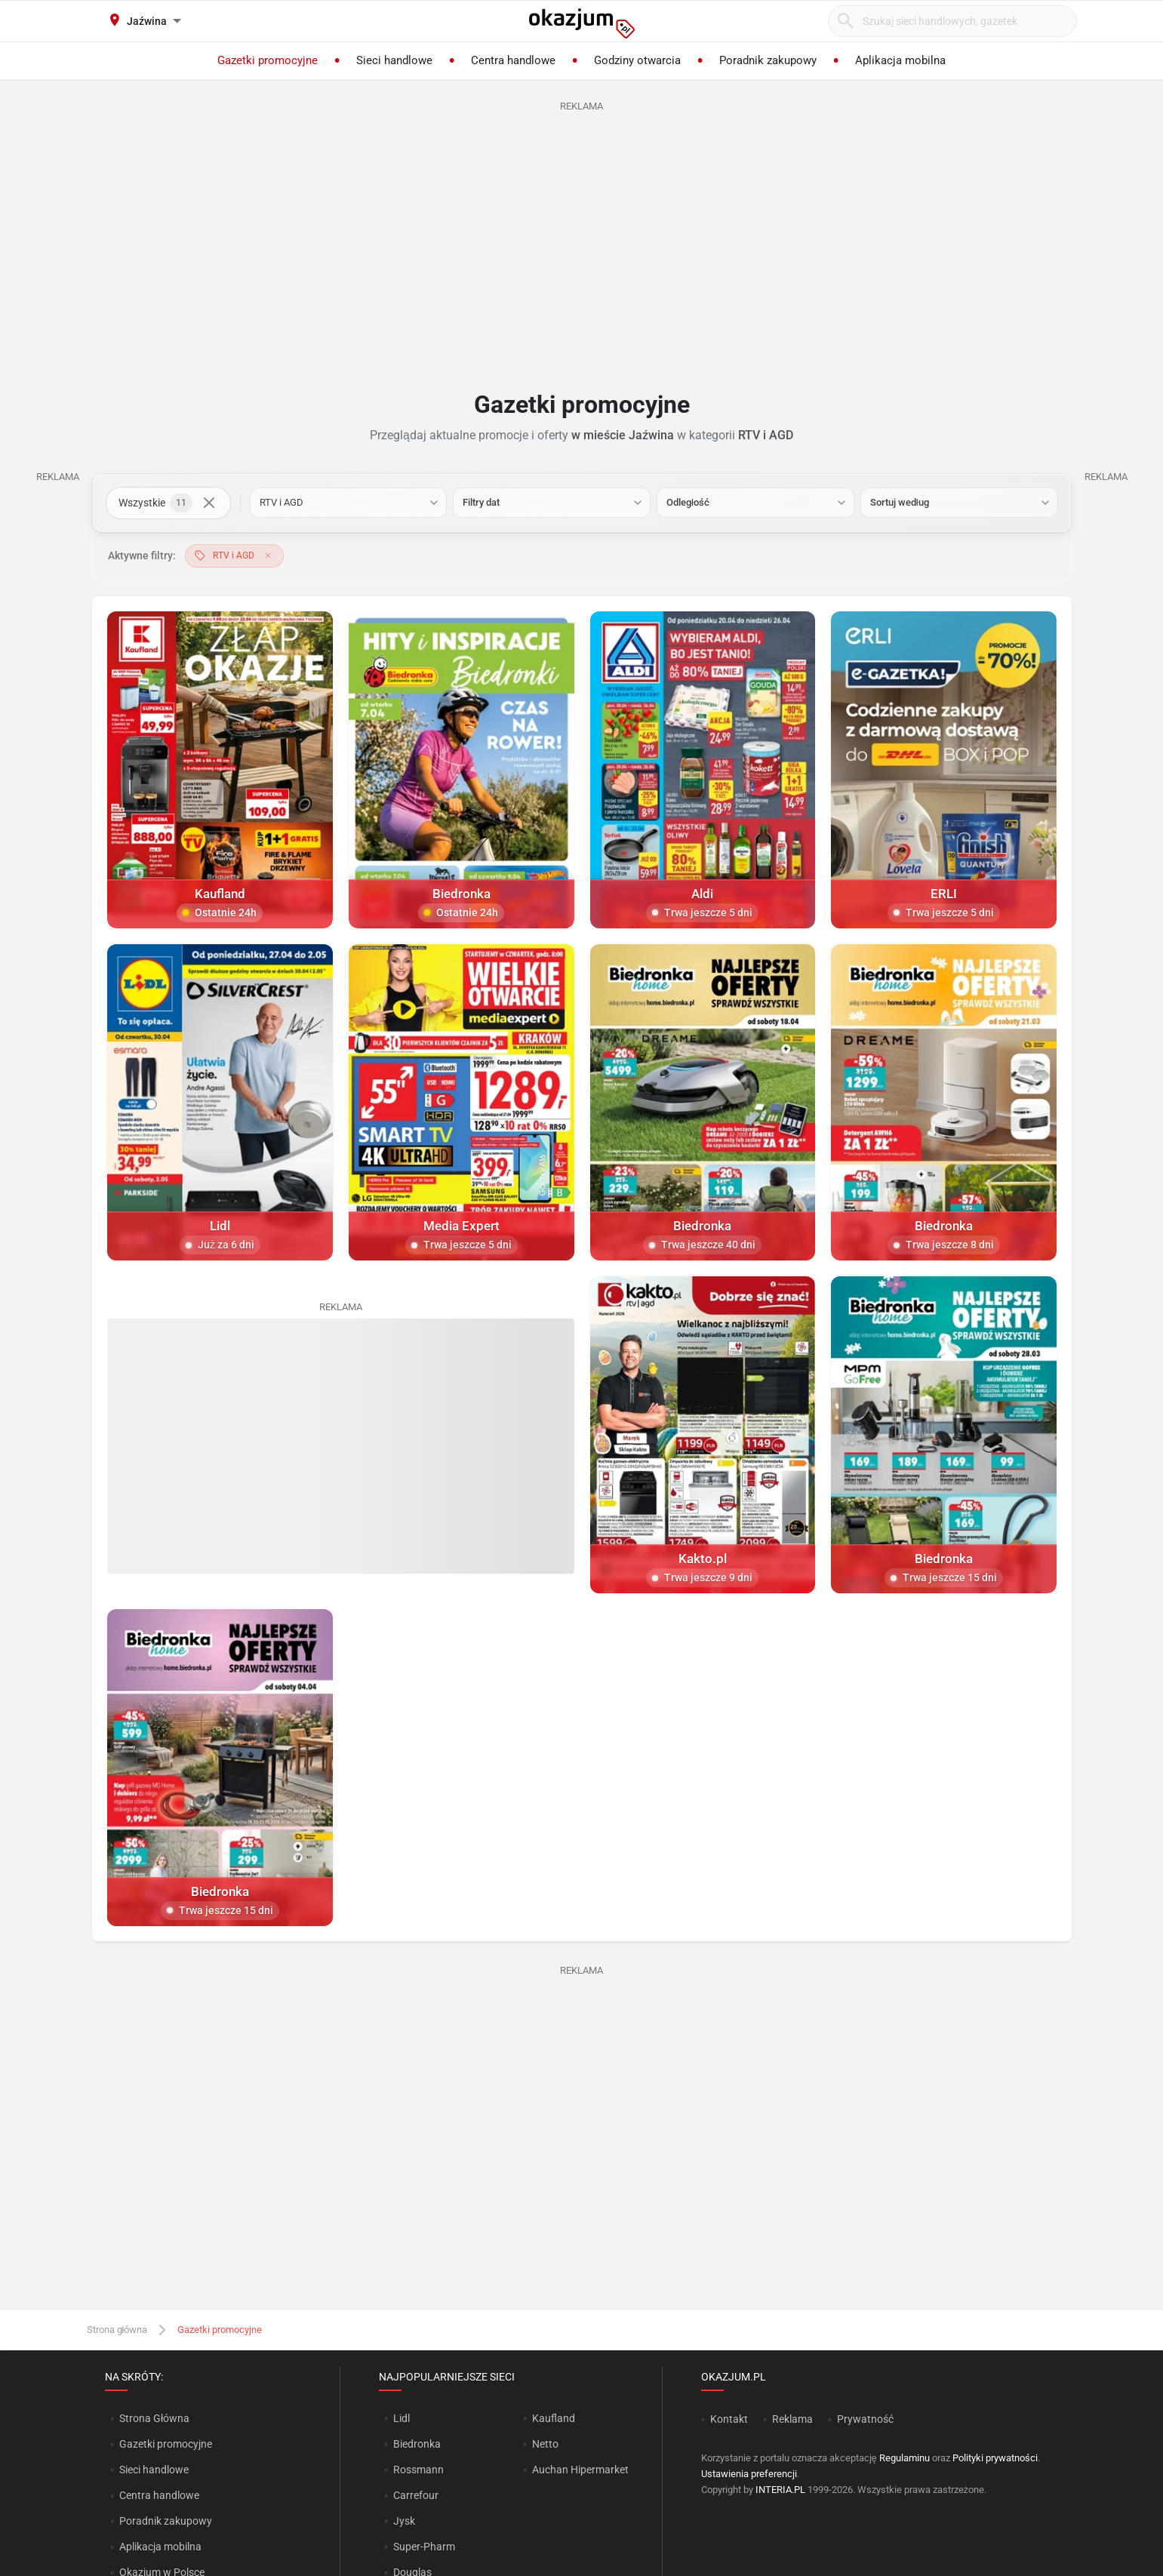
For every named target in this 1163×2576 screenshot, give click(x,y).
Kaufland (553, 2418)
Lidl (401, 2418)
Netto (545, 2444)
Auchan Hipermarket (580, 2470)
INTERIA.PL (780, 2489)
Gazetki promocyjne (165, 2444)
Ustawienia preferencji (749, 2473)
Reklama (792, 2419)
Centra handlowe (159, 2495)
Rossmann (418, 2470)
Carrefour (415, 2495)
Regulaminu (904, 2458)
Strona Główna (154, 2418)
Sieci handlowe (154, 2470)
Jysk (404, 2521)
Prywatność (865, 2419)
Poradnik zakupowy (165, 2521)
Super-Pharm (424, 2547)
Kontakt (729, 2419)
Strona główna (117, 2329)
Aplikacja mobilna (160, 2547)
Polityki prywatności (995, 2458)
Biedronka (417, 2444)
